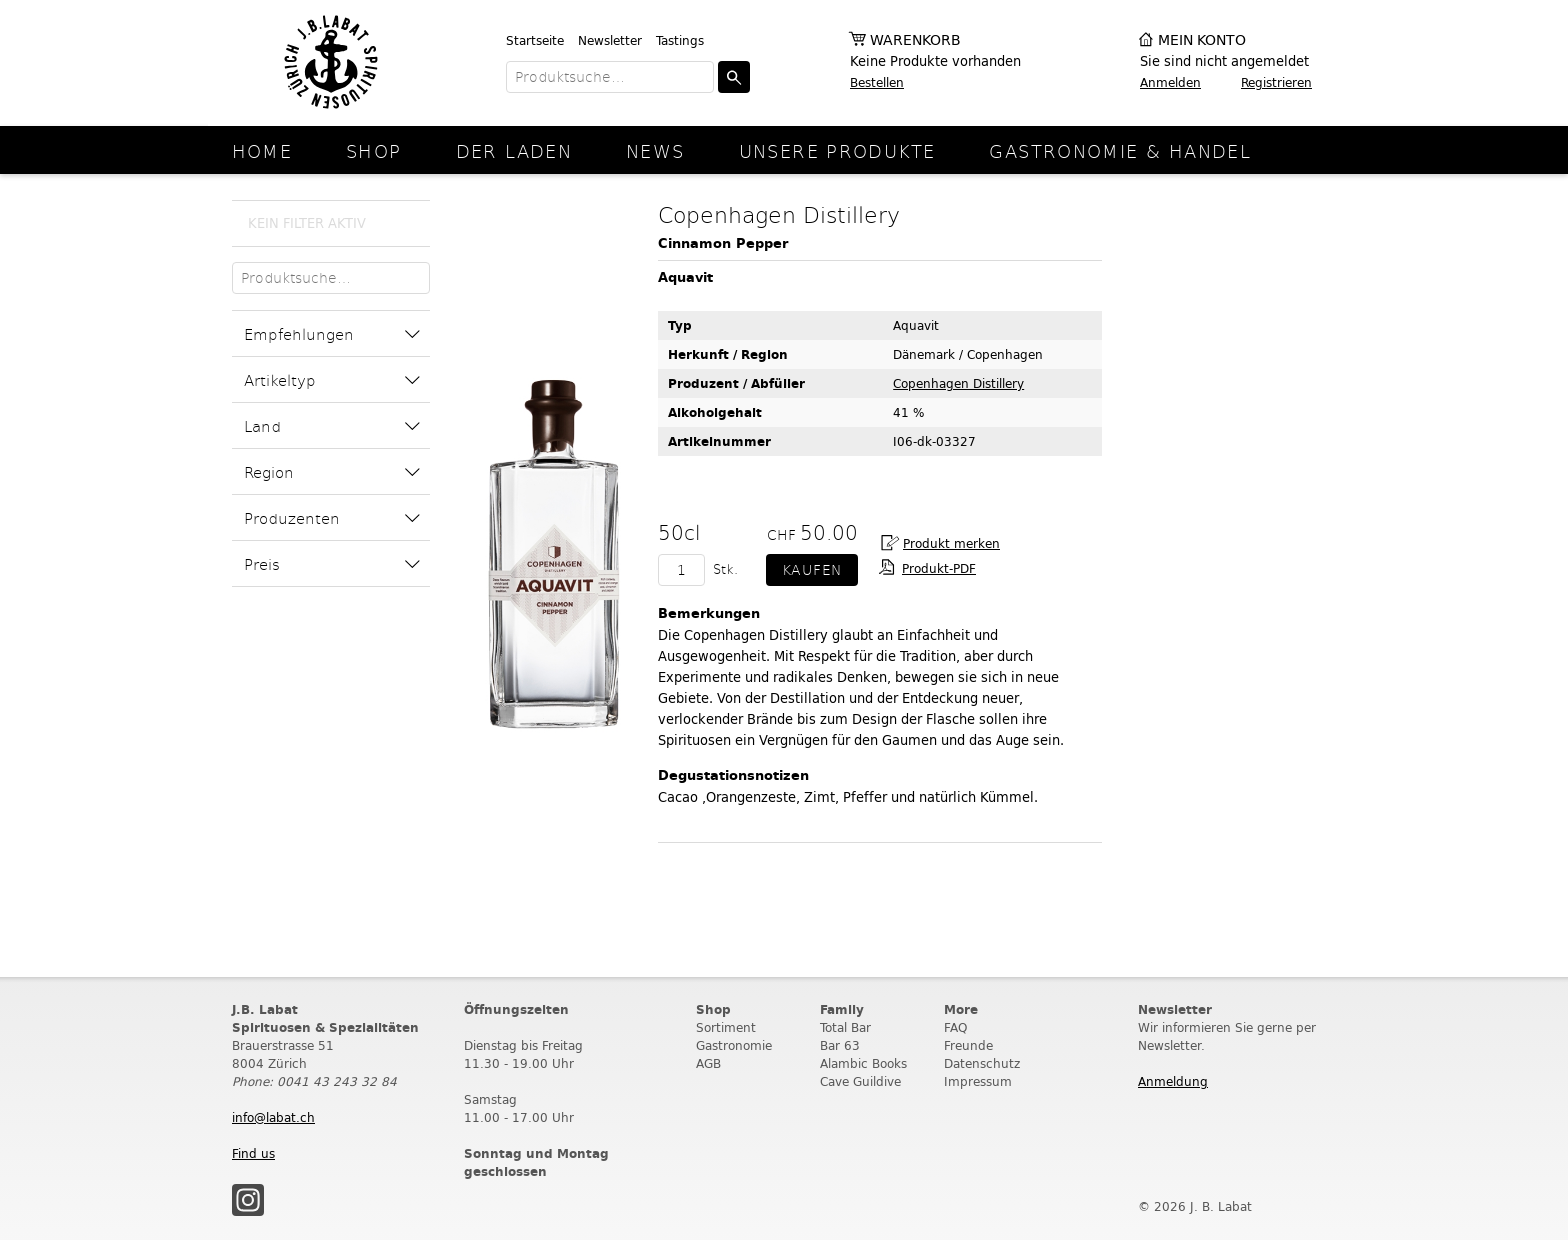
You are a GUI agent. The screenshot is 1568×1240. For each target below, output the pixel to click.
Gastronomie (734, 1045)
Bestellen (877, 82)
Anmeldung (1173, 1081)
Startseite (535, 40)
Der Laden (514, 150)
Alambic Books (863, 1063)
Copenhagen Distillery (958, 383)
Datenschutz (982, 1063)
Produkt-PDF (939, 568)
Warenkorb (915, 40)
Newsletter (610, 40)
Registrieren (1276, 82)
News (655, 150)
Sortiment (726, 1027)
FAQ (955, 1027)
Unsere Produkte (837, 150)
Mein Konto (1202, 40)
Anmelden (1170, 82)
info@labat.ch (273, 1117)
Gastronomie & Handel (1120, 150)
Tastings (680, 40)
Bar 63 (840, 1045)
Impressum (978, 1081)
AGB (708, 1063)
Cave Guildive (860, 1081)
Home (262, 150)
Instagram (248, 1200)
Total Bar (845, 1027)
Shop (374, 150)
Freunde (968, 1045)
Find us (253, 1153)
